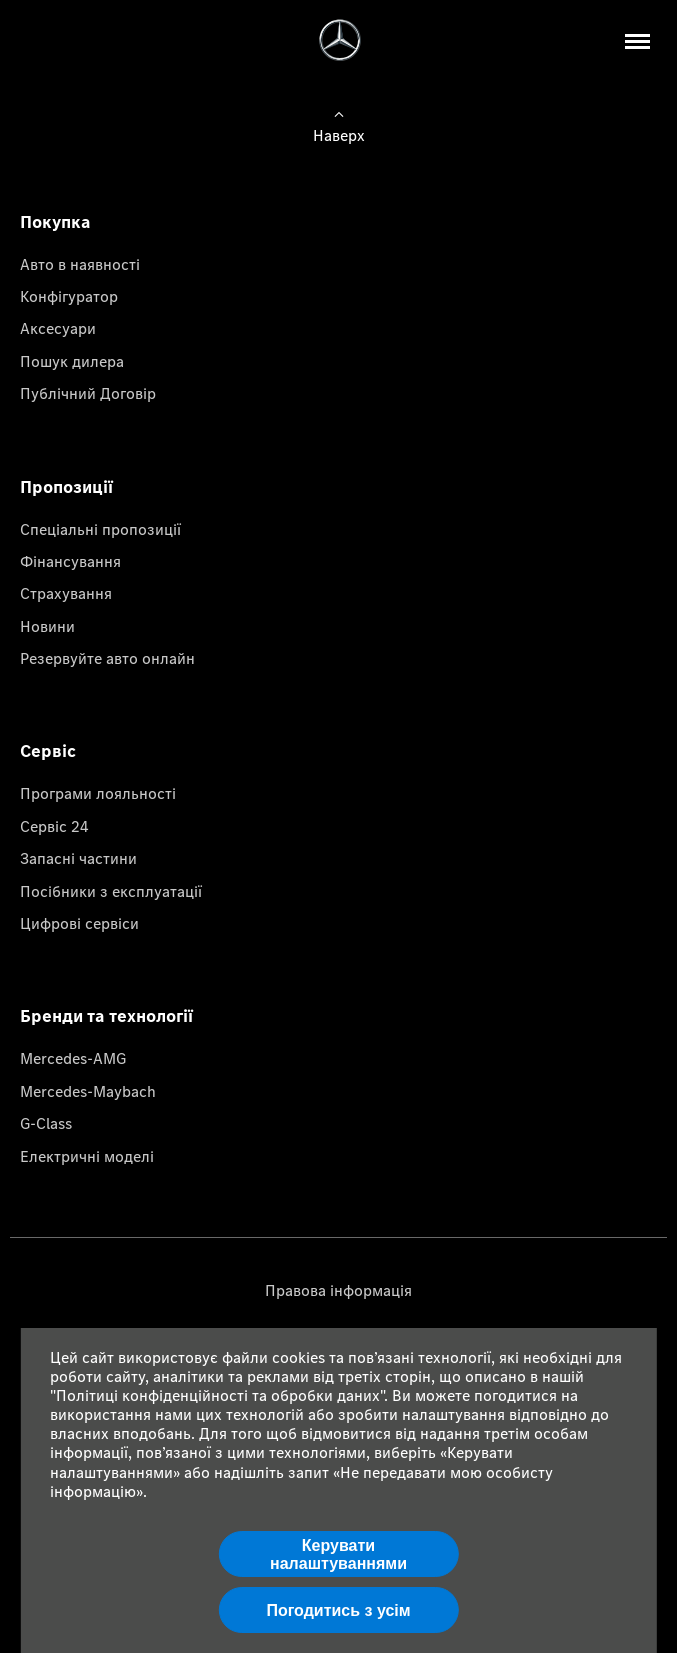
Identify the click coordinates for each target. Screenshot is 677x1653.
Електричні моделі (87, 1156)
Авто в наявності (80, 264)
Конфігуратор (69, 296)
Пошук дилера (72, 361)
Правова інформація (338, 1290)
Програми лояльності (98, 793)
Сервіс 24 (54, 826)
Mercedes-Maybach (88, 1091)
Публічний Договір (88, 393)
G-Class (46, 1123)
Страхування (66, 593)
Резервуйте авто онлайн (107, 658)
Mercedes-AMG (73, 1058)
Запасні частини (78, 858)
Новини (47, 626)
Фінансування (70, 561)
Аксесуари (58, 328)
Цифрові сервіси (79, 923)
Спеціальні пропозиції (100, 529)
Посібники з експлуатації (111, 891)
